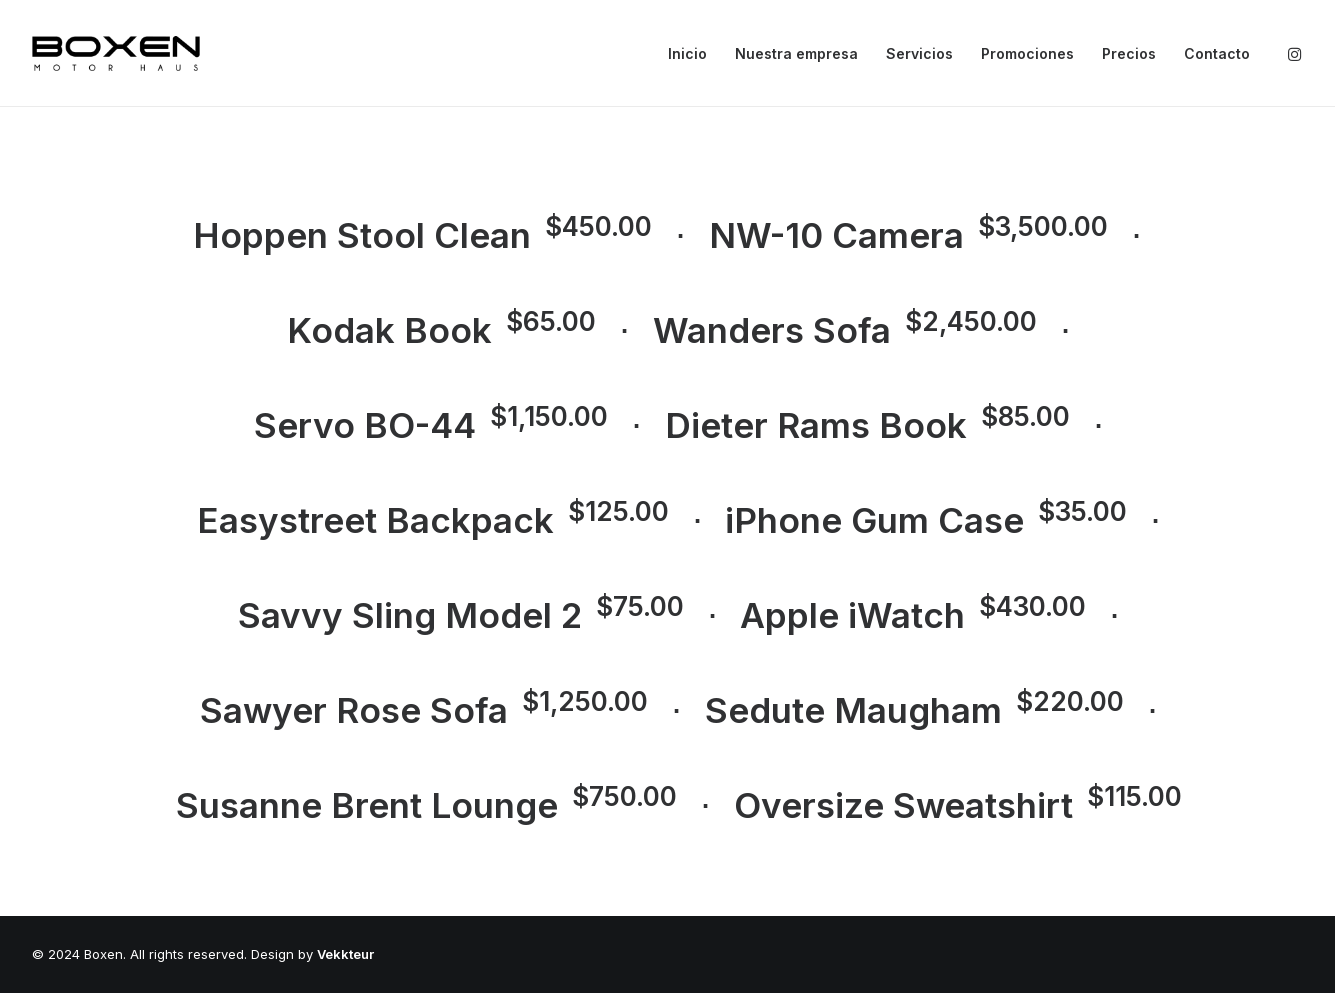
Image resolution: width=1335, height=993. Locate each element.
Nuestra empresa (796, 53)
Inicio (687, 53)
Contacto (1217, 53)
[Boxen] (116, 53)
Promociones (1027, 53)
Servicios (919, 53)
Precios (1129, 53)
